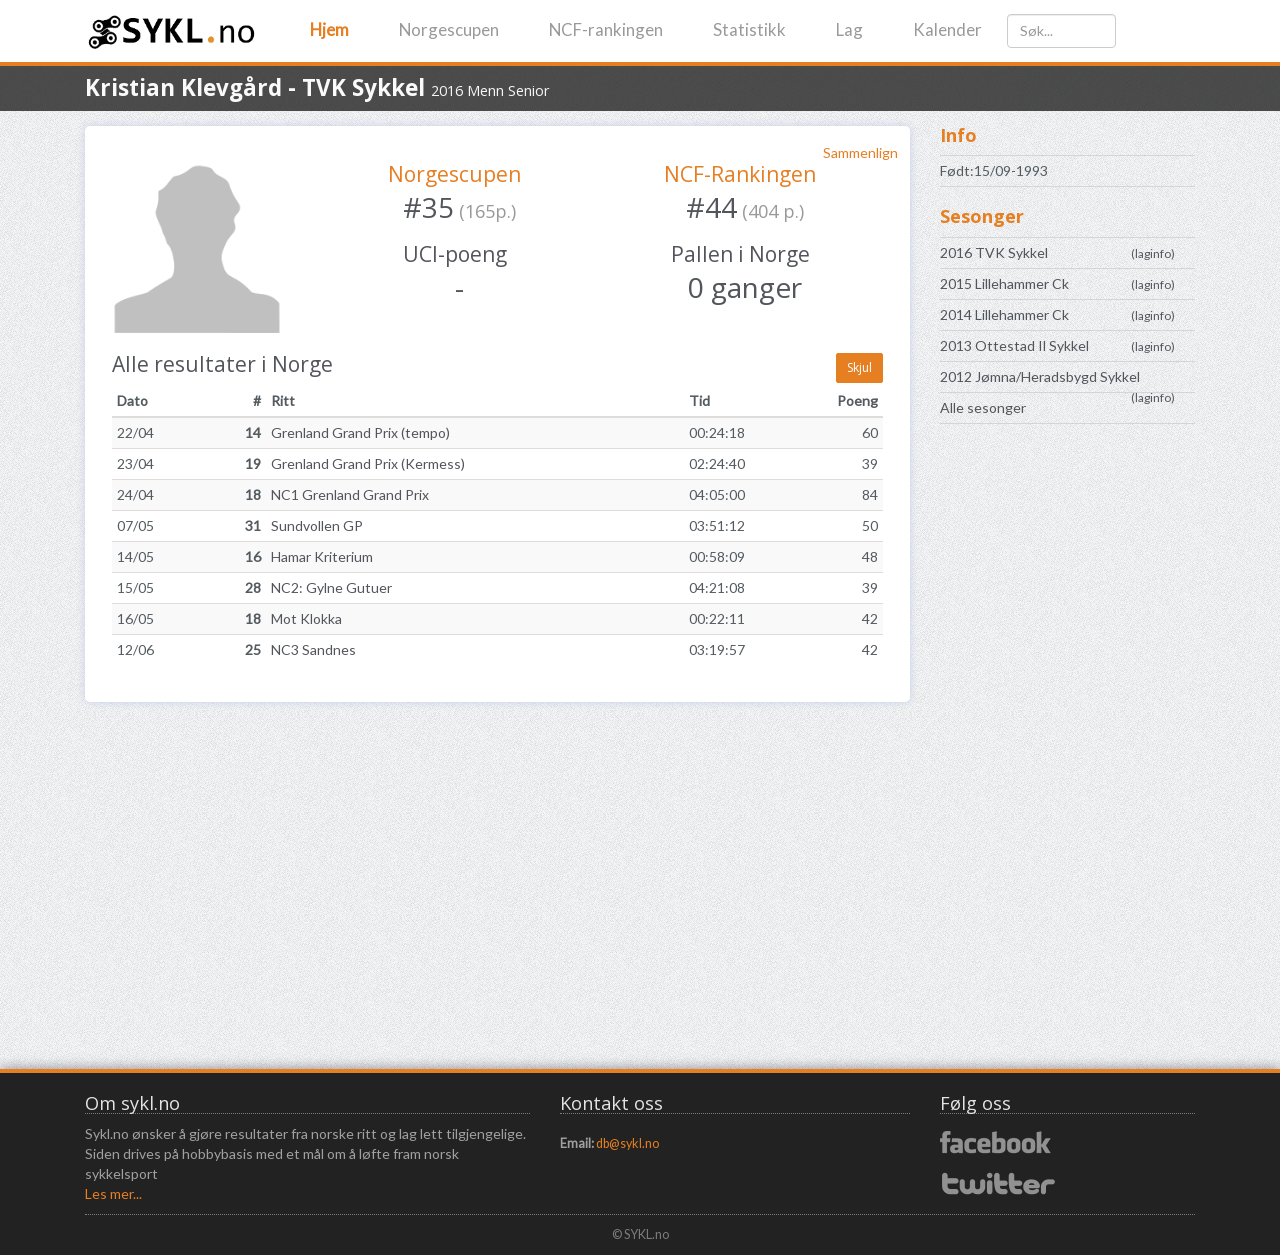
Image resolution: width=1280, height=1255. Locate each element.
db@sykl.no (627, 1143)
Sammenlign (860, 152)
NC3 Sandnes (313, 649)
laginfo (1153, 253)
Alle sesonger (983, 407)
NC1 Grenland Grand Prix (350, 494)
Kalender (947, 29)
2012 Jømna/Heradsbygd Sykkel (1040, 376)
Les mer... (113, 1193)
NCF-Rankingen (740, 174)
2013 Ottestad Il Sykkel (1014, 345)
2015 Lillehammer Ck (1004, 283)
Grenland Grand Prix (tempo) (360, 432)
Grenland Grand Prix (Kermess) (368, 463)
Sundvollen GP (317, 525)
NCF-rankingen (606, 29)
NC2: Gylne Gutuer (331, 587)
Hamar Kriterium (322, 556)
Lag (849, 29)
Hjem (329, 29)
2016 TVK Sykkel (994, 252)
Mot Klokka (306, 618)
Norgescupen (449, 29)
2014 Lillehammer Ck (1004, 314)
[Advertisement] (1067, 754)
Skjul (859, 367)
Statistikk (749, 29)
